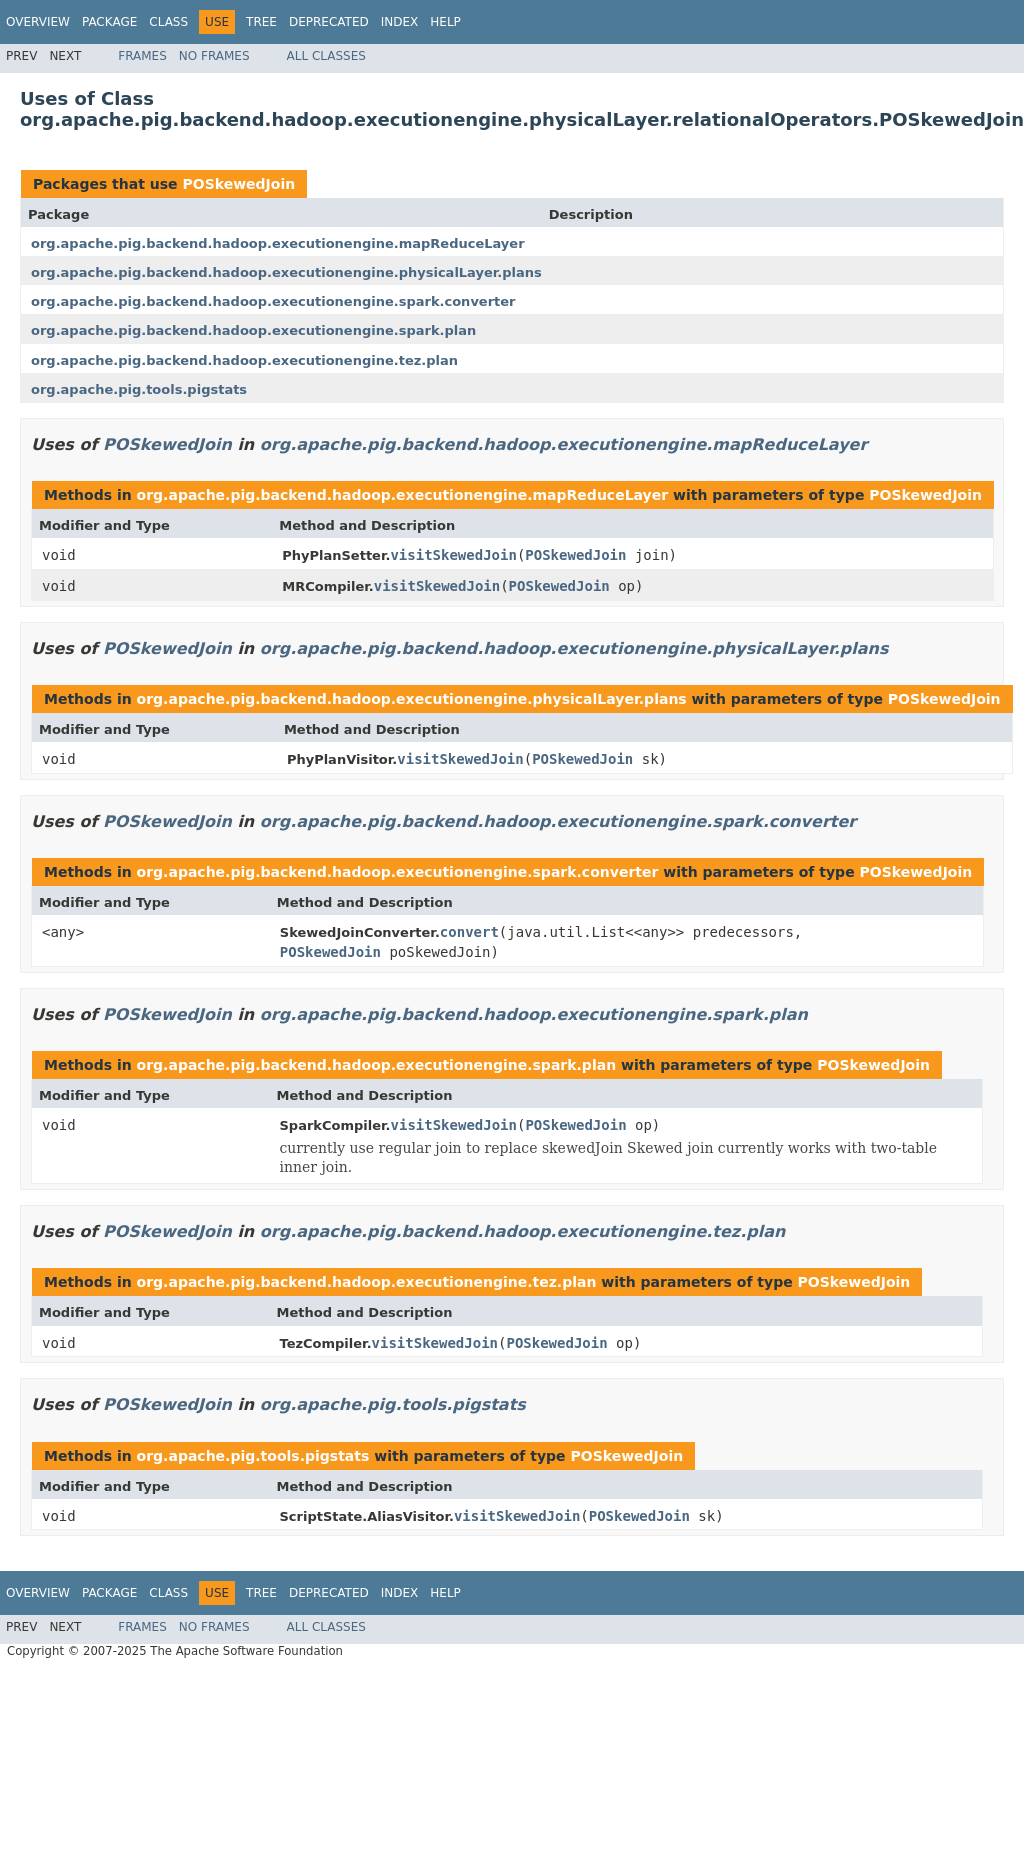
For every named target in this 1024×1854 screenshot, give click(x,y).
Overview (38, 22)
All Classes (326, 56)
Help (445, 22)
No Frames (214, 56)
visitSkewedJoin (453, 555)
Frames (142, 56)
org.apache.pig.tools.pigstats (139, 389)
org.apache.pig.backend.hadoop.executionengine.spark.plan (253, 330)
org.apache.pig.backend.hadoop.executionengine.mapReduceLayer (278, 243)
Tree (261, 22)
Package (109, 22)
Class (168, 22)
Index (400, 22)
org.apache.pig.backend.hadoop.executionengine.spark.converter (273, 301)
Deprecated (329, 22)
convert (469, 932)
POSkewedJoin (238, 184)
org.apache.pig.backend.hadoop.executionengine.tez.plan (244, 360)
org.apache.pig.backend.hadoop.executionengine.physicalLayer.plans (286, 272)
